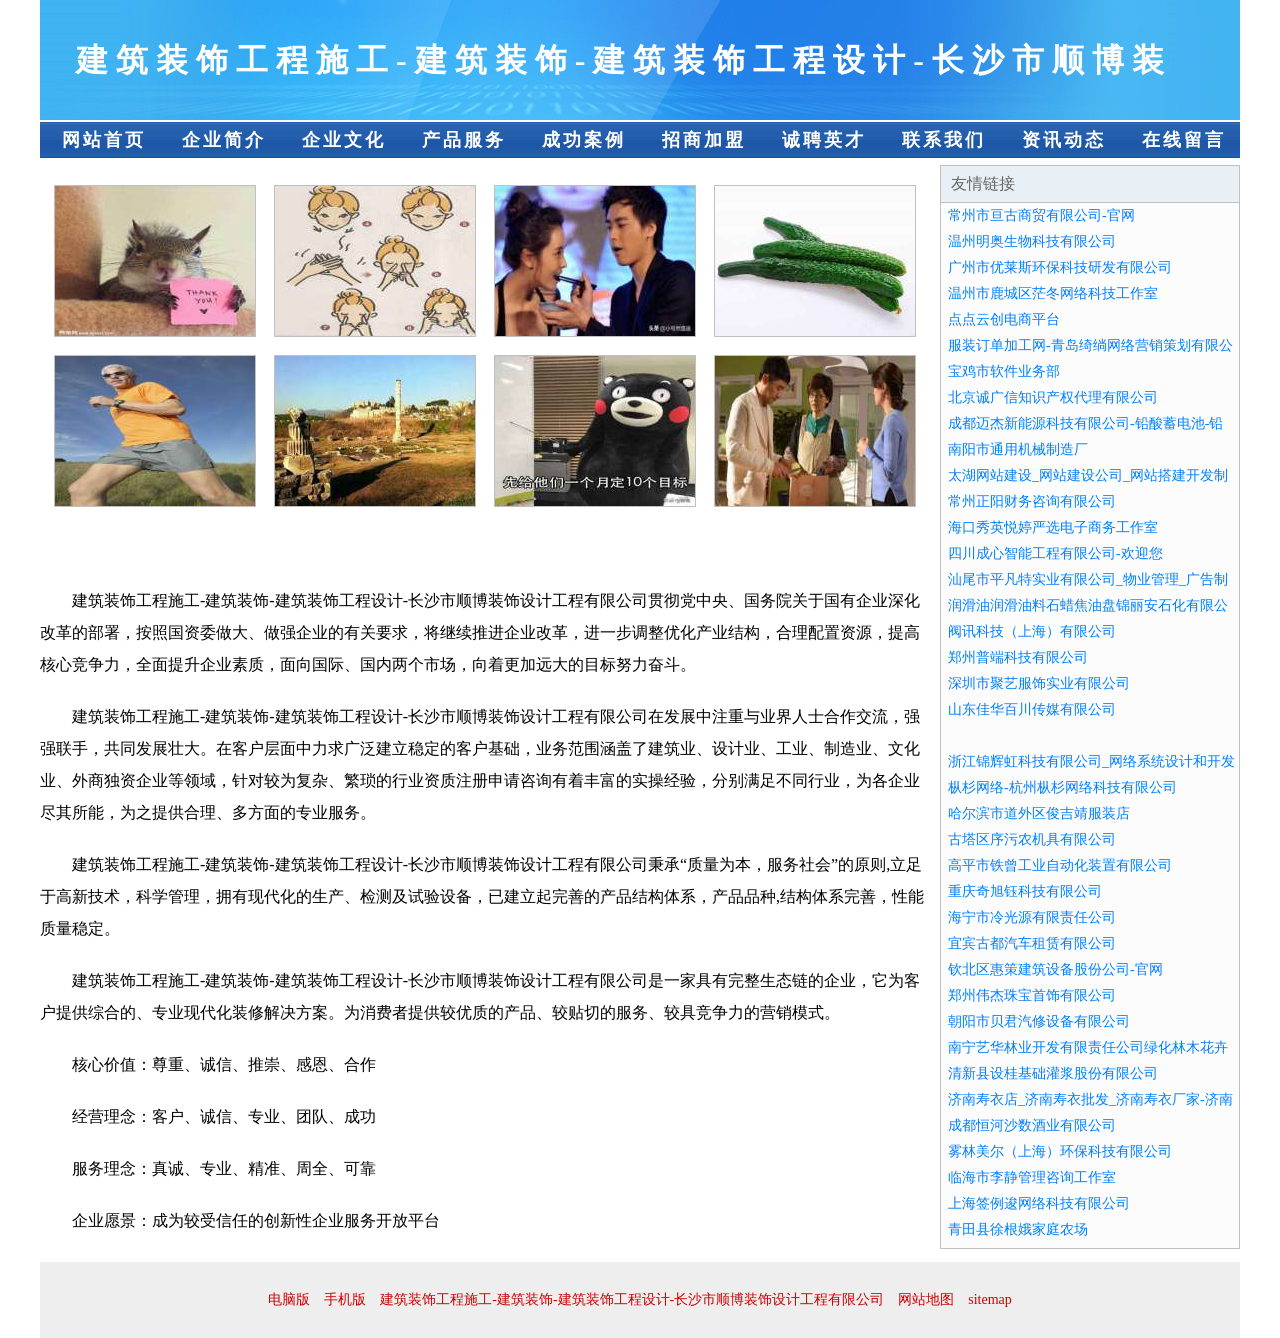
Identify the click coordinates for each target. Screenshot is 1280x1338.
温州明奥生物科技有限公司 (1032, 241)
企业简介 (224, 140)
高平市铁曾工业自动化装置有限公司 (1060, 865)
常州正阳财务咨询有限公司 (1032, 501)
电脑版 (289, 1299)
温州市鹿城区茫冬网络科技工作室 (1053, 293)
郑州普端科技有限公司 (1018, 657)
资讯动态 (1064, 140)
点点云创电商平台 (1004, 319)
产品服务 (464, 140)
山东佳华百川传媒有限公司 (1032, 709)
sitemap (990, 1299)
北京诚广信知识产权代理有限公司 (1053, 397)
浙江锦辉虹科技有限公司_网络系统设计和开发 (1091, 761)
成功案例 (584, 140)
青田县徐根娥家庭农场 (1018, 1229)
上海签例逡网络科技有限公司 (1039, 1203)
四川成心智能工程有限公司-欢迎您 (1055, 553)
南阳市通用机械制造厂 (1018, 449)
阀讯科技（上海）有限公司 (1032, 631)
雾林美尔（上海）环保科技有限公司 (1060, 1151)
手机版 (345, 1299)
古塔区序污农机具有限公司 (1032, 839)
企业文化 (344, 140)
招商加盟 (704, 140)
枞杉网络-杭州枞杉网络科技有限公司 (1062, 787)
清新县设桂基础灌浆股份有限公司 (1053, 1073)
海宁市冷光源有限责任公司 (1032, 917)
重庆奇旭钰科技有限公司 (1025, 891)
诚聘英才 (824, 140)
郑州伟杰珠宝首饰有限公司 (1032, 995)
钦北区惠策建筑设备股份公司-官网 (1055, 969)
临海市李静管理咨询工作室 (1032, 1177)
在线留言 (1184, 140)
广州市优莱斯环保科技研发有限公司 (1060, 267)
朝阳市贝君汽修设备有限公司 (1039, 1021)
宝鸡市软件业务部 (1004, 371)
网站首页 (104, 140)
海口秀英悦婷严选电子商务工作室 (1053, 527)
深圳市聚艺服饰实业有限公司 (1039, 683)
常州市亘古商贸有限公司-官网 (1041, 215)
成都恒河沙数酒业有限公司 (1032, 1125)
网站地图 (926, 1299)
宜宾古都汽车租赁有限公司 (1032, 943)
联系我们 (944, 140)
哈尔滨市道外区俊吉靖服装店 (1039, 813)
